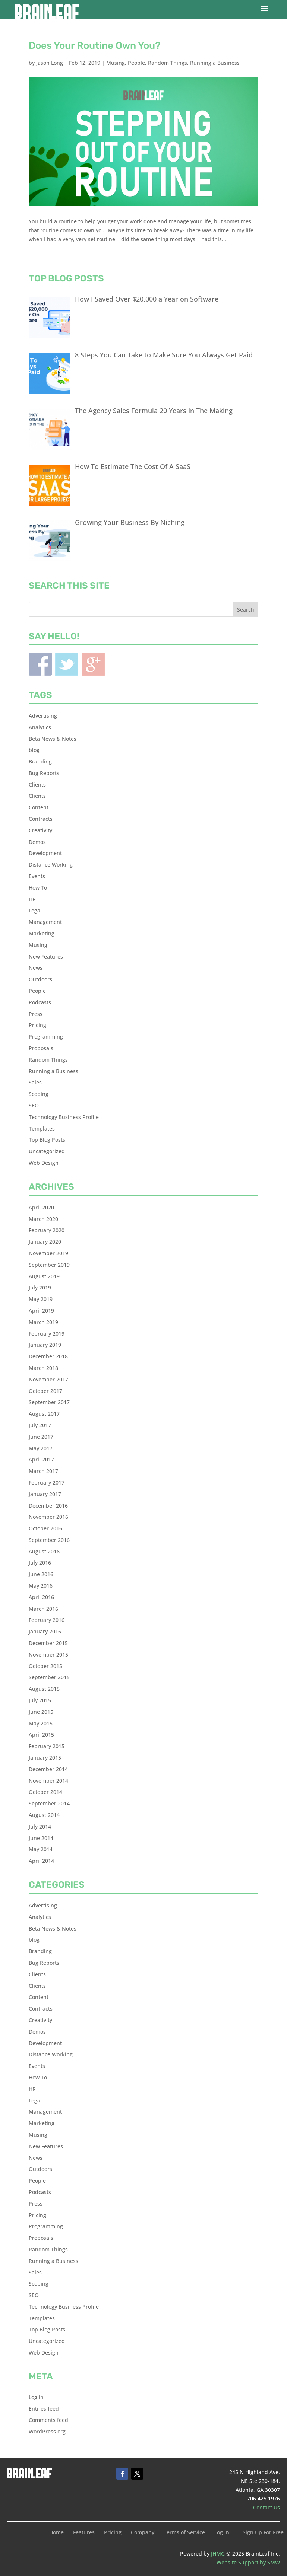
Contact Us (266, 2507)
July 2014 (40, 1826)
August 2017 (44, 1413)
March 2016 (43, 1608)
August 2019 (44, 1276)
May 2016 (41, 1585)
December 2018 (48, 1356)
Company (142, 2533)
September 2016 (49, 1539)
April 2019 (41, 1310)
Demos (37, 841)
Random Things (167, 62)
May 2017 (41, 1448)
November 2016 (48, 1516)
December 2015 (48, 1642)
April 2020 (41, 1207)
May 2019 (41, 1299)
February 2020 (46, 1230)
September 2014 (49, 1803)
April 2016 (41, 1597)
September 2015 (49, 1677)
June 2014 (41, 1838)
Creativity (40, 830)
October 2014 (45, 1791)
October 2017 (45, 1390)
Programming (46, 1036)
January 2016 (45, 1631)
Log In (221, 2533)
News (35, 967)
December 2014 (48, 1769)
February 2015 (46, 1746)
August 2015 (44, 1688)
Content (38, 807)
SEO (34, 1105)
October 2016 (45, 1528)
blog (34, 749)
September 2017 (49, 1402)
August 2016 (44, 1551)
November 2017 (48, 1379)
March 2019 (43, 1322)
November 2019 (48, 1253)
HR (32, 899)
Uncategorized (47, 1151)
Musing (115, 62)
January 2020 (45, 1241)
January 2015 (45, 1757)
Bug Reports (44, 773)
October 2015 (45, 1666)
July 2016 (40, 1562)
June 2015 (41, 1711)
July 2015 (40, 1700)
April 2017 (41, 1459)
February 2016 (46, 1619)
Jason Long (49, 62)
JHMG (218, 2553)
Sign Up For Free (263, 2533)
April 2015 (41, 1734)
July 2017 (40, 1425)
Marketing (41, 933)
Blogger (93, 664)
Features (84, 2533)
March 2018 (43, 1367)
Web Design (44, 1162)
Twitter (66, 664)
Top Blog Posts (47, 1139)
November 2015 (48, 1654)
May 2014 (41, 1849)
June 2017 (41, 1436)
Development (45, 853)
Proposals (41, 1048)
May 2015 (41, 1723)
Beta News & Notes (52, 738)
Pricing (37, 1025)
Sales (35, 1082)
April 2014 (41, 1860)
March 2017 (43, 1470)
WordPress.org (47, 2431)
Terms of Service (184, 2533)
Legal (35, 910)
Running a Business (215, 62)
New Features (46, 956)
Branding (40, 761)
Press (35, 1013)
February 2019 (46, 1333)
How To (38, 887)
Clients (37, 784)
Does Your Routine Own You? (95, 45)
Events (37, 876)
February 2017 (46, 1482)
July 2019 (40, 1287)
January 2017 (45, 1494)
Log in (36, 2397)
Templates (42, 1128)
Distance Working (51, 864)
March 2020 (43, 1218)
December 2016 (48, 1505)
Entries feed (44, 2408)
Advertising (43, 715)
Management (45, 921)
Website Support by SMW (248, 2562)
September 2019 (49, 1264)
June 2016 (41, 1574)
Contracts (41, 818)
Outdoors (40, 979)
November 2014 (48, 1780)
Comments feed (48, 2419)
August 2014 (44, 1814)
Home (56, 2533)
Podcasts (40, 1002)
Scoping (38, 1093)
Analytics (40, 727)
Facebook (40, 664)
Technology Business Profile (64, 1116)
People (136, 62)
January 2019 (45, 1344)
